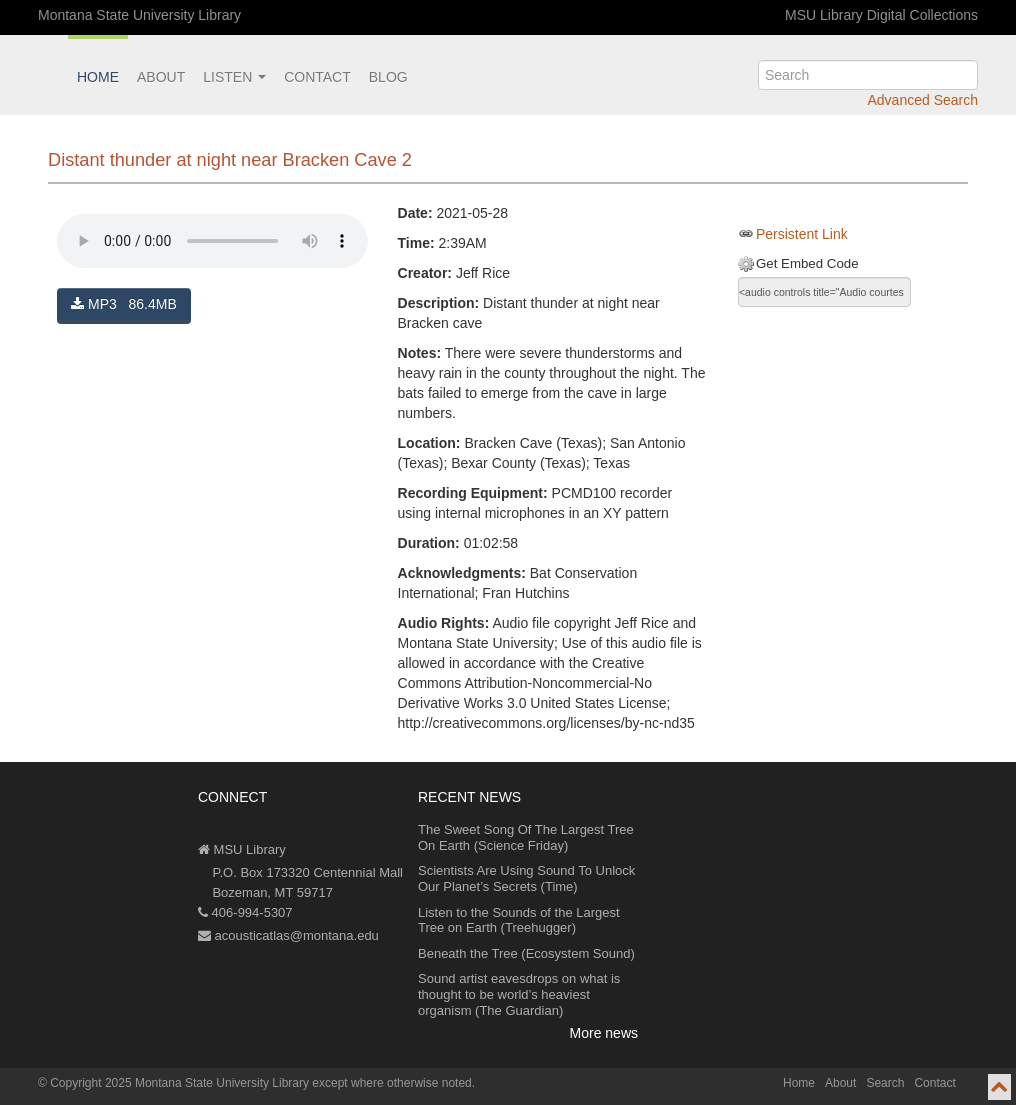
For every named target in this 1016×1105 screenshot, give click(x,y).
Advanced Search (922, 100)
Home (98, 77)
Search (885, 1083)
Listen (234, 77)
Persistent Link (802, 234)
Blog (388, 77)
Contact (317, 77)
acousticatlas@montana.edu (288, 935)
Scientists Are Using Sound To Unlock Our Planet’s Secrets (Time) (526, 878)
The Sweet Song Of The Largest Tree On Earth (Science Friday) (526, 837)
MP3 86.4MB (124, 304)
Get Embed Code (807, 263)
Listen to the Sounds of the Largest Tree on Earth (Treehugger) (519, 920)
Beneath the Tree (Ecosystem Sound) (526, 953)
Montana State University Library (139, 15)
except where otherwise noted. (393, 1083)
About (161, 77)
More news (604, 1033)
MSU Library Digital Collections (881, 15)
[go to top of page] (999, 1087)
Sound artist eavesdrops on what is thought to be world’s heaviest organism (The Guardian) (519, 994)
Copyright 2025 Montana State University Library (179, 1083)
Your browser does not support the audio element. (212, 241)
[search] (868, 75)
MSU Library (242, 849)
